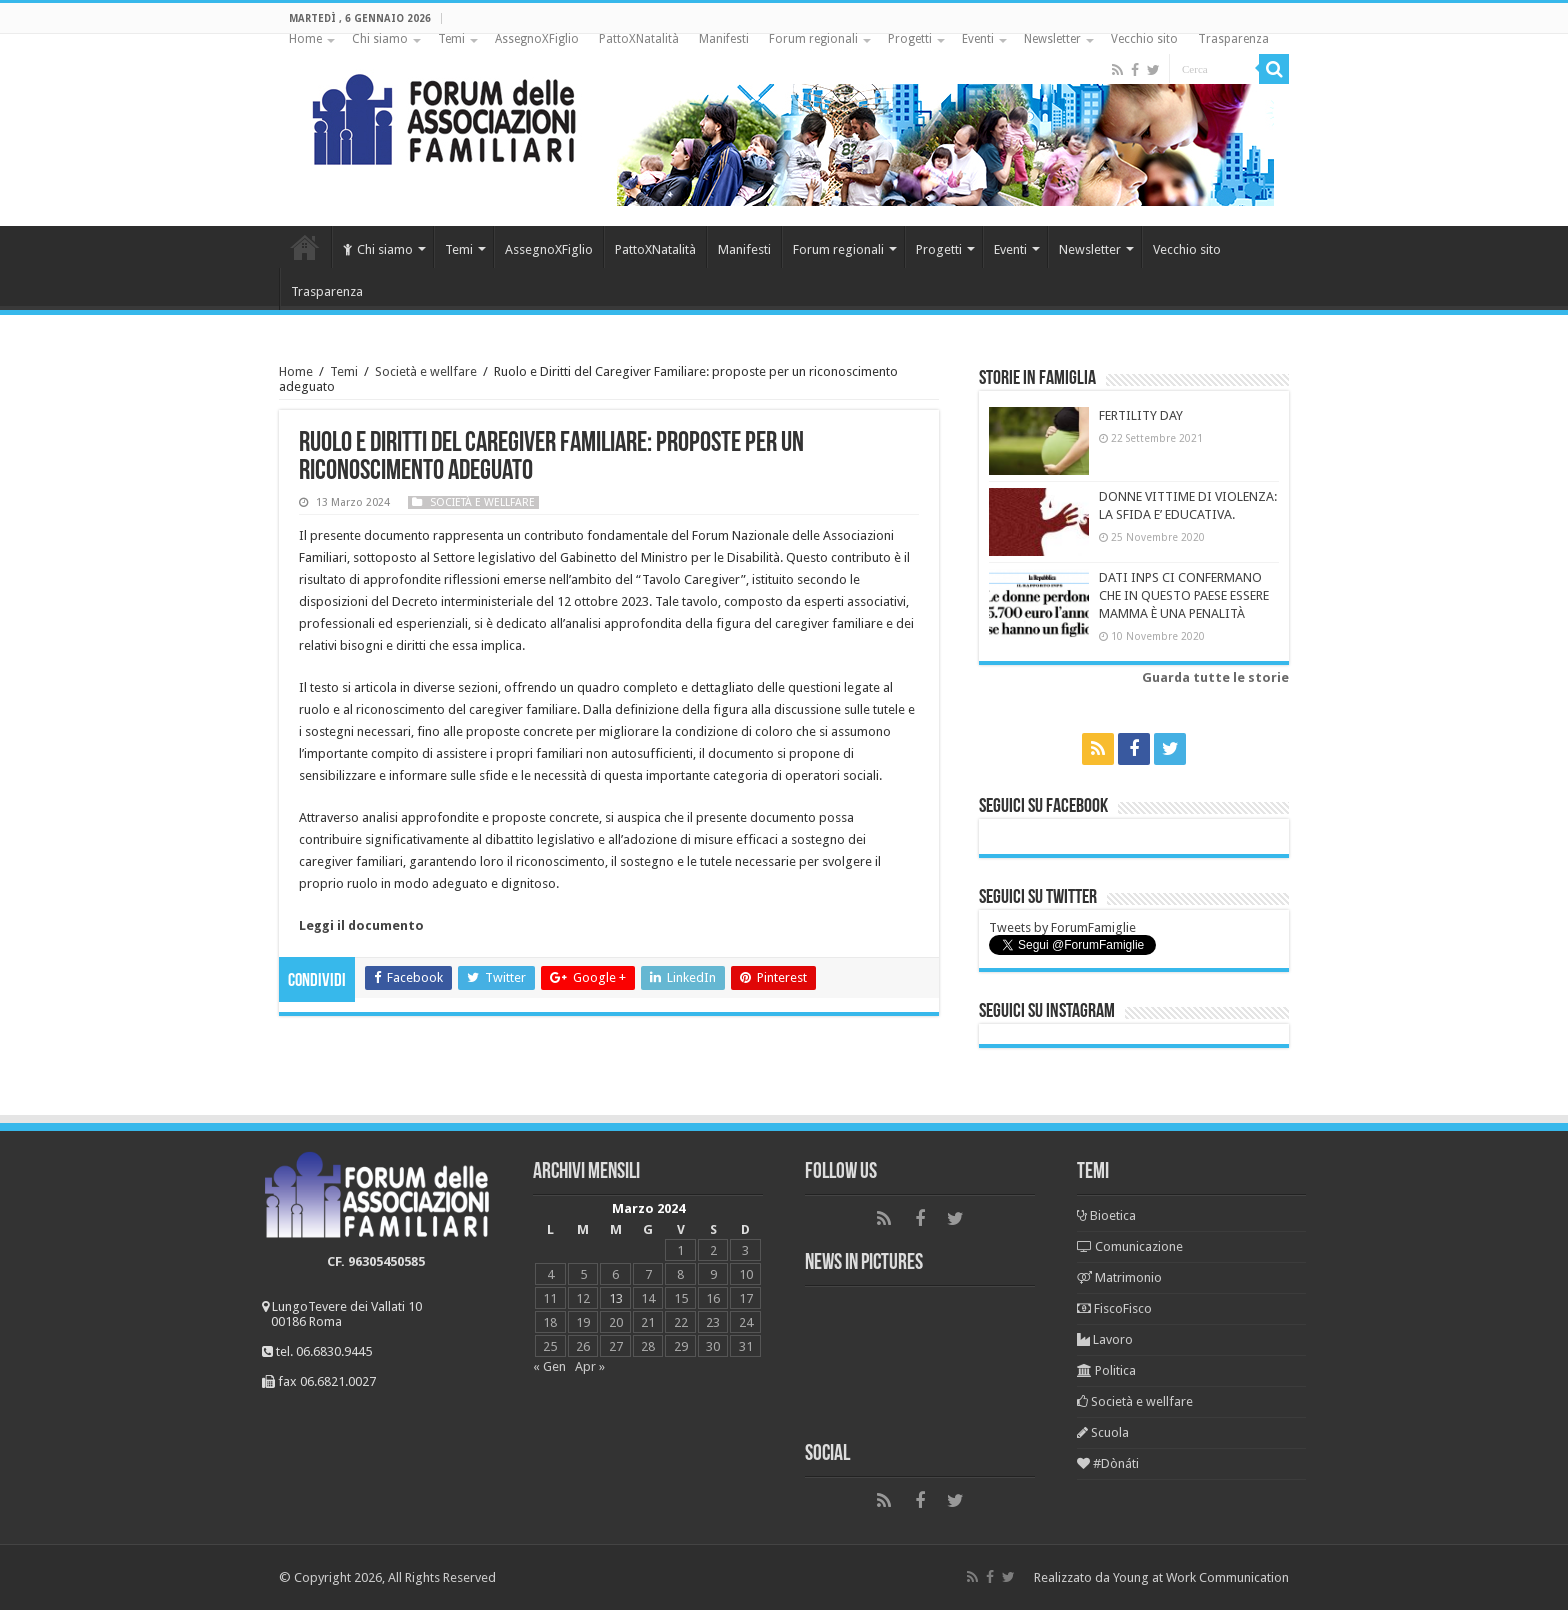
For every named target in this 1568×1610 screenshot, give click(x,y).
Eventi (978, 39)
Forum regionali (813, 39)
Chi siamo (380, 39)
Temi (451, 39)
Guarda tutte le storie (1215, 677)
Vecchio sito (1144, 39)
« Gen (549, 1366)
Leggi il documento (361, 925)
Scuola (1103, 1432)
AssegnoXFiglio (537, 39)
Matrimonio (1119, 1277)
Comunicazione (1130, 1246)
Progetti (910, 39)
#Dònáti (1108, 1463)
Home (305, 39)
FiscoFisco (1114, 1308)
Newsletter (1052, 39)
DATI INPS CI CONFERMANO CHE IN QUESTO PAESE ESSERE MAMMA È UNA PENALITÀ (1184, 595)
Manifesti (724, 39)
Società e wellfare (426, 371)
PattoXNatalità (639, 39)
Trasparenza (1233, 39)
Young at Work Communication (1201, 1577)
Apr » (590, 1366)
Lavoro (1105, 1339)
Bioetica (1106, 1215)
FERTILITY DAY (1141, 415)
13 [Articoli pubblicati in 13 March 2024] (616, 1298)
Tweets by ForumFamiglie (1062, 927)
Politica (1106, 1370)
